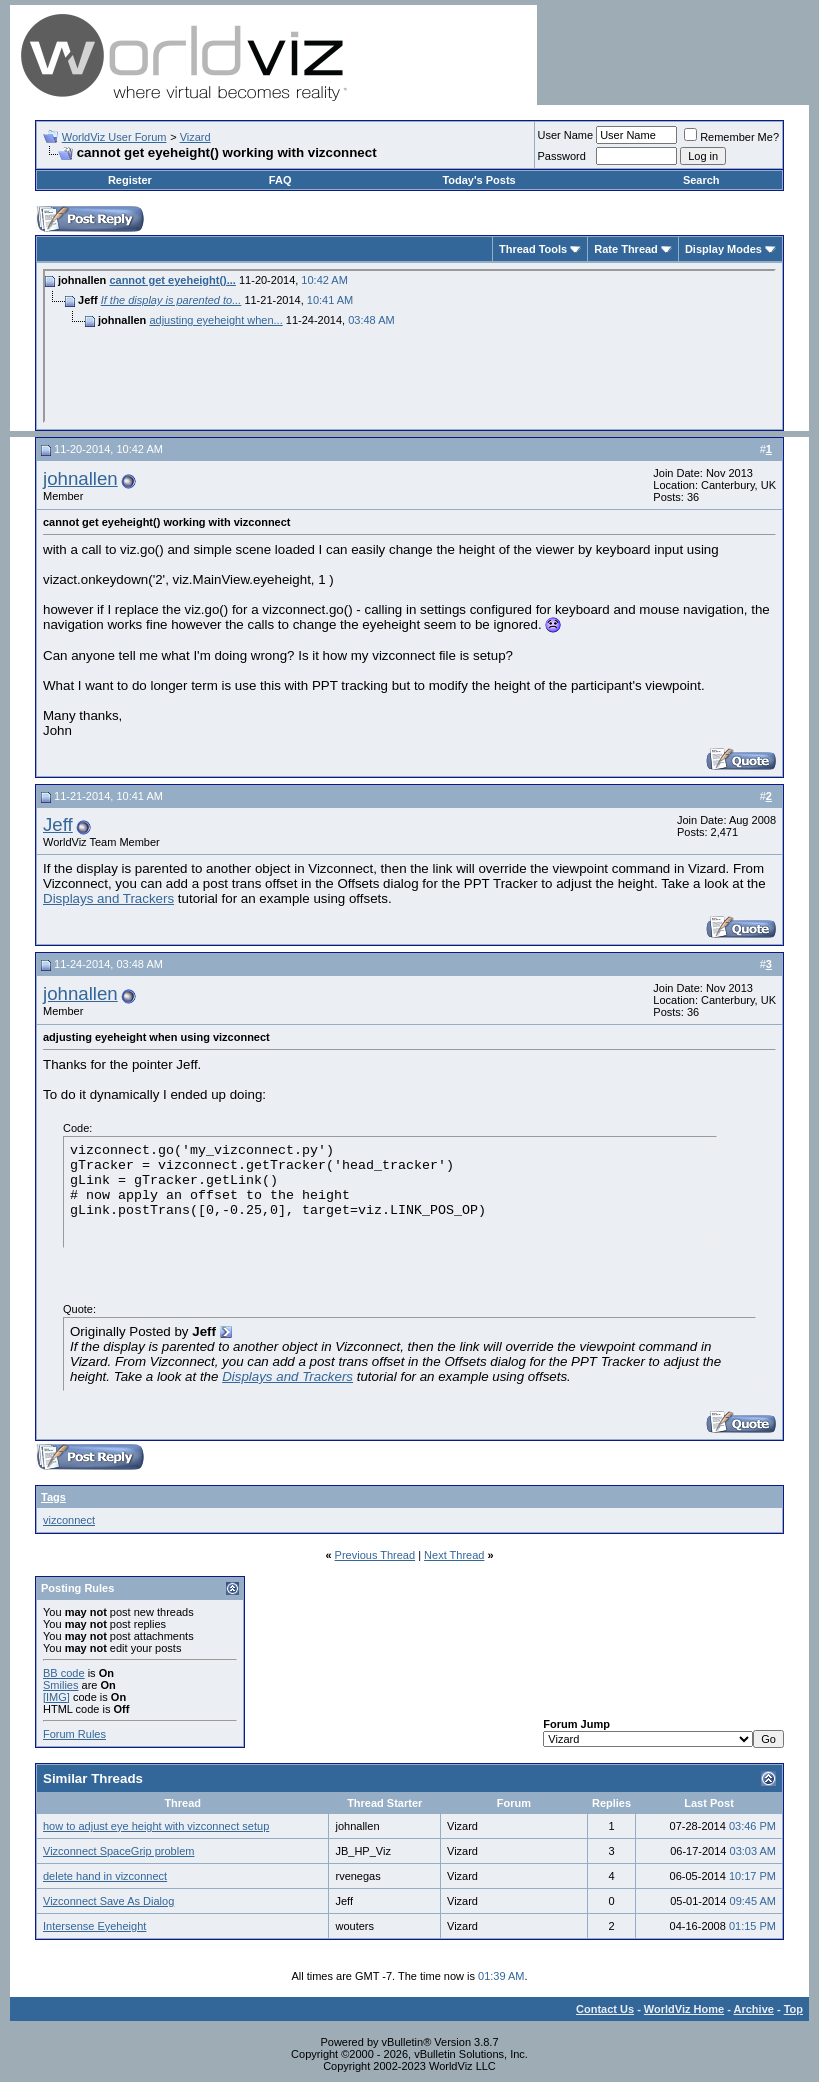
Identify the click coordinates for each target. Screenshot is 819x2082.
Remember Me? (731, 137)
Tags (53, 1497)
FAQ (280, 180)
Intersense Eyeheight (94, 1926)
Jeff (58, 824)
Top (793, 2009)
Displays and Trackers (108, 898)
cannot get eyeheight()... (172, 280)
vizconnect (69, 1520)
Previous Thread (375, 1555)
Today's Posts (478, 180)
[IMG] (56, 1697)
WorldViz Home (684, 2009)
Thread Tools (533, 249)
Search (701, 180)
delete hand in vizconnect (105, 1876)
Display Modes (723, 249)
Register (130, 180)
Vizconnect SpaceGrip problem (118, 1851)
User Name (566, 135)
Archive (754, 2009)
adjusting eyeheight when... (215, 320)
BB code (64, 1673)
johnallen (80, 478)
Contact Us (605, 2009)
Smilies (60, 1685)
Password (562, 156)
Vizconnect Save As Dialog (108, 1901)
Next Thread (454, 1555)
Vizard (195, 137)
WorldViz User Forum (114, 137)
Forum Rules (74, 1734)
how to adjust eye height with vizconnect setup (156, 1826)
